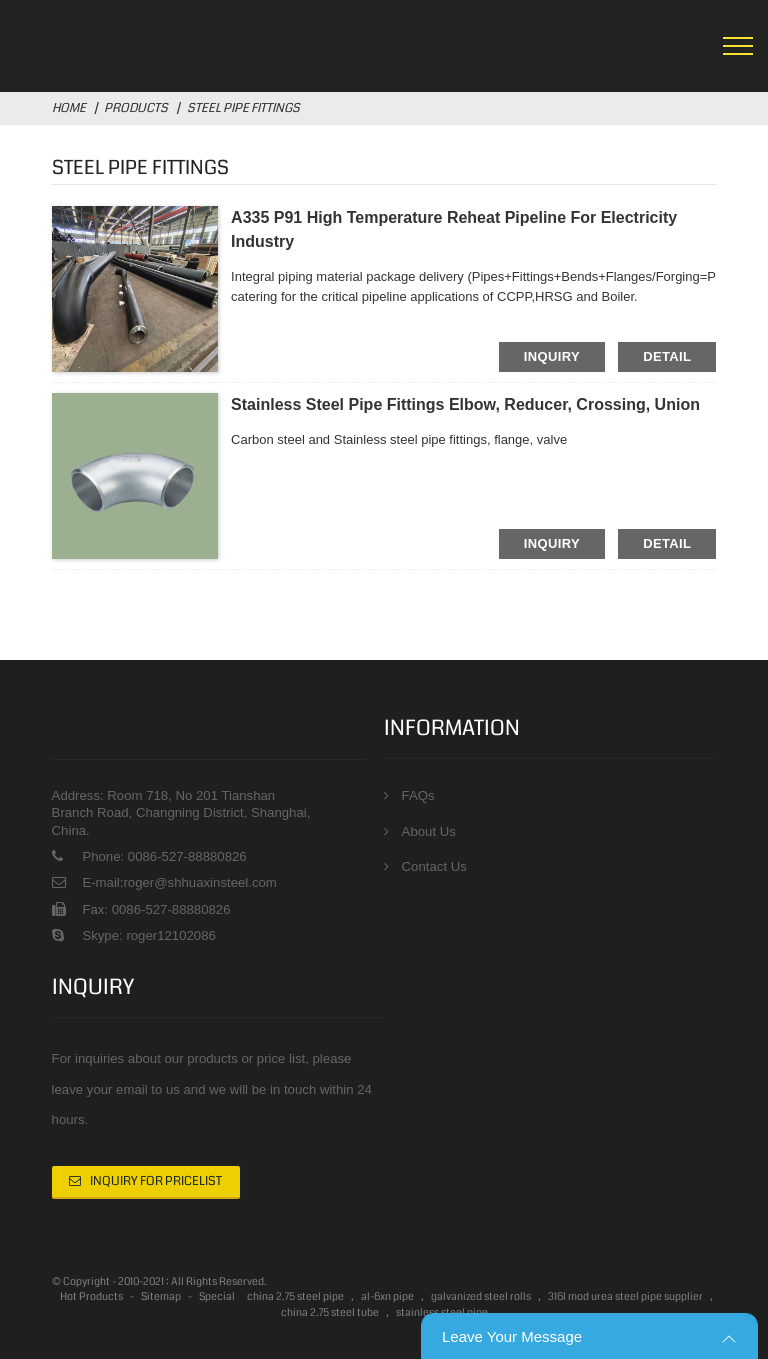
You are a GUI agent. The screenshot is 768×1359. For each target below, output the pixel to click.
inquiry (552, 356)
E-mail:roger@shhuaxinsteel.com (179, 882)
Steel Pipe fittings (243, 108)
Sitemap (161, 1297)
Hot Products (91, 1297)
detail (667, 356)
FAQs (418, 795)
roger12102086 (169, 935)
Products (136, 108)
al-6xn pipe (387, 1297)
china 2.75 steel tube (330, 1313)
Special (217, 1297)
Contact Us (434, 866)
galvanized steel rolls (481, 1297)
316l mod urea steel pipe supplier (625, 1297)
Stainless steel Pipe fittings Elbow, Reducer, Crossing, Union (465, 404)
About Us (429, 831)
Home (69, 108)
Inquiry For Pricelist (156, 1182)
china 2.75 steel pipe (295, 1297)
